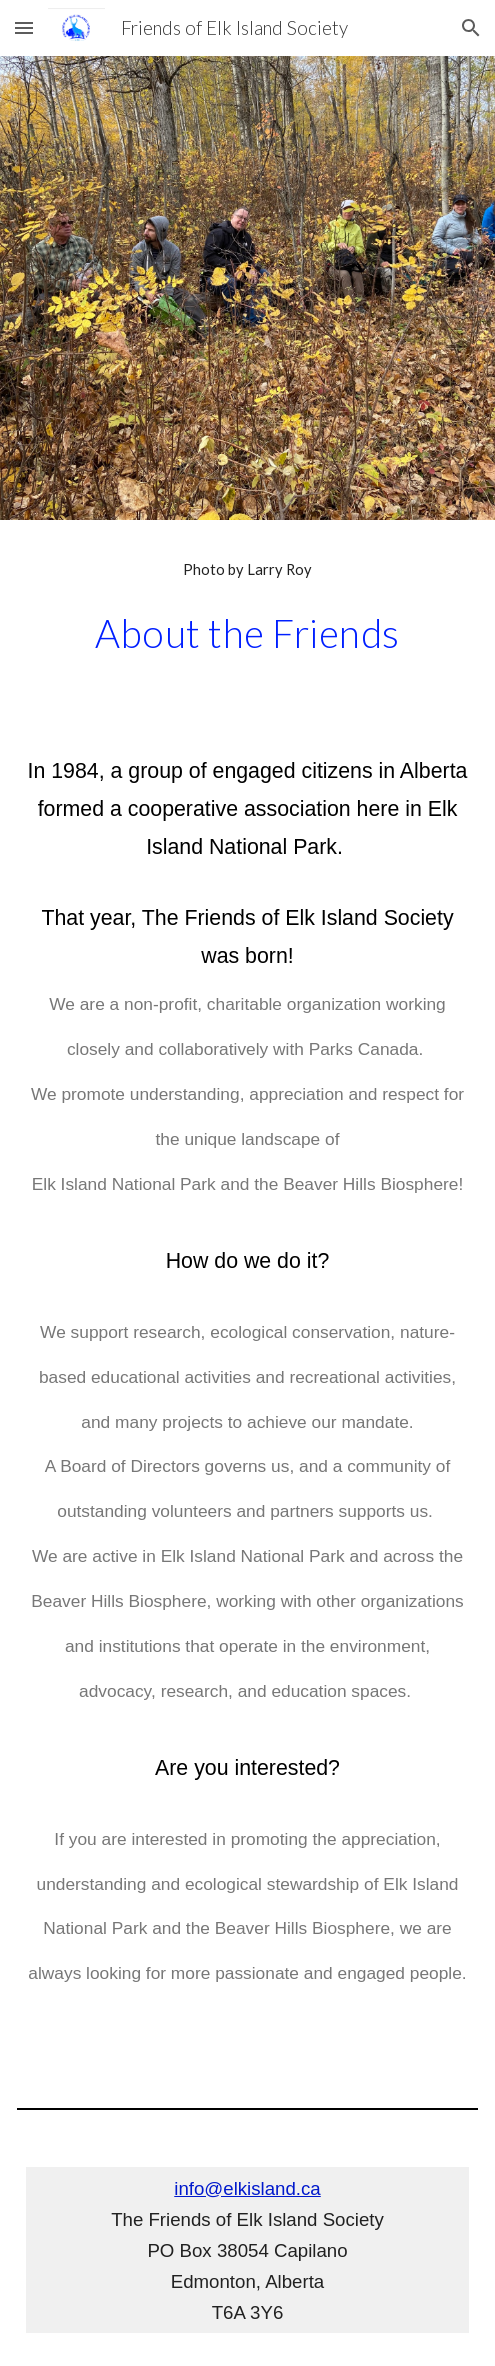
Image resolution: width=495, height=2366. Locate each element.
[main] (247, 570)
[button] (24, 27)
